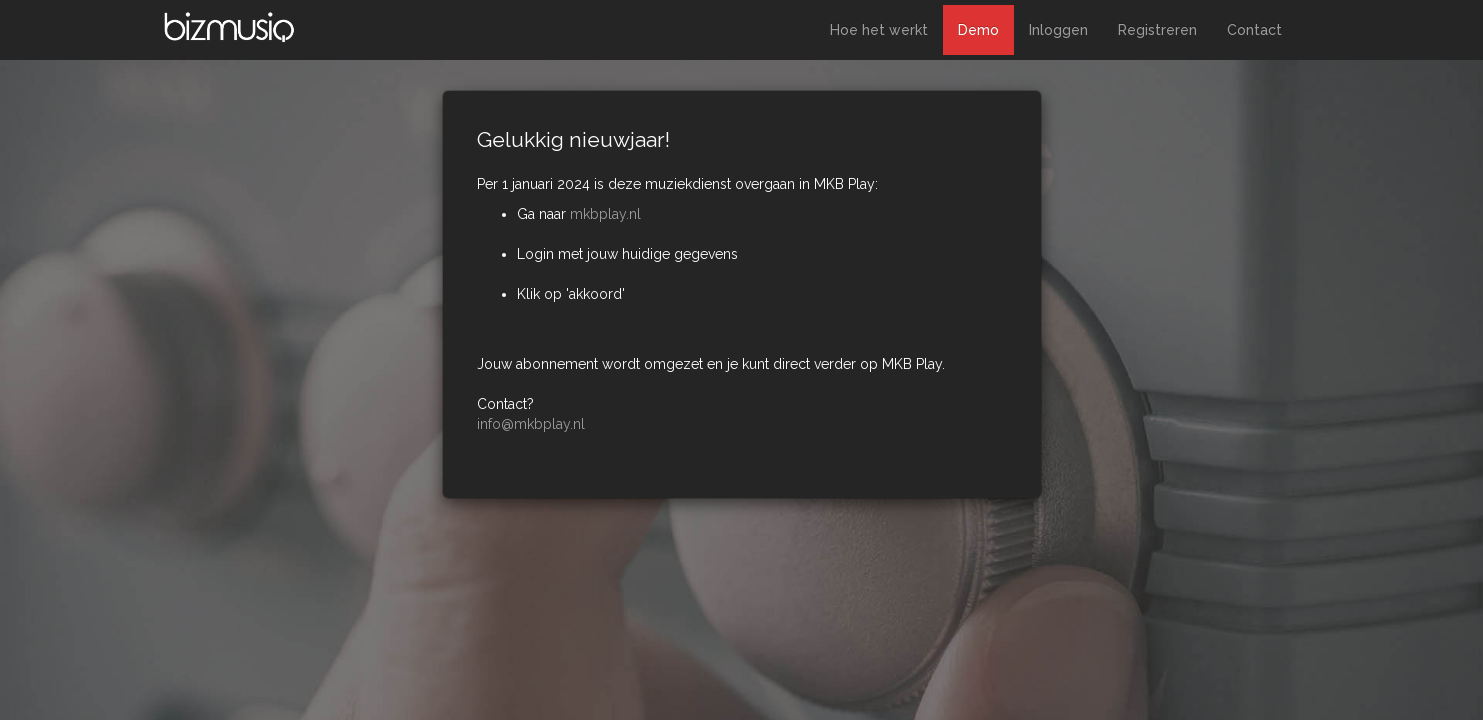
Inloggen (1058, 30)
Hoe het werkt (879, 30)
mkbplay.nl (605, 214)
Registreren (1157, 30)
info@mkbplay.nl (531, 424)
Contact (1254, 30)
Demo (978, 30)
